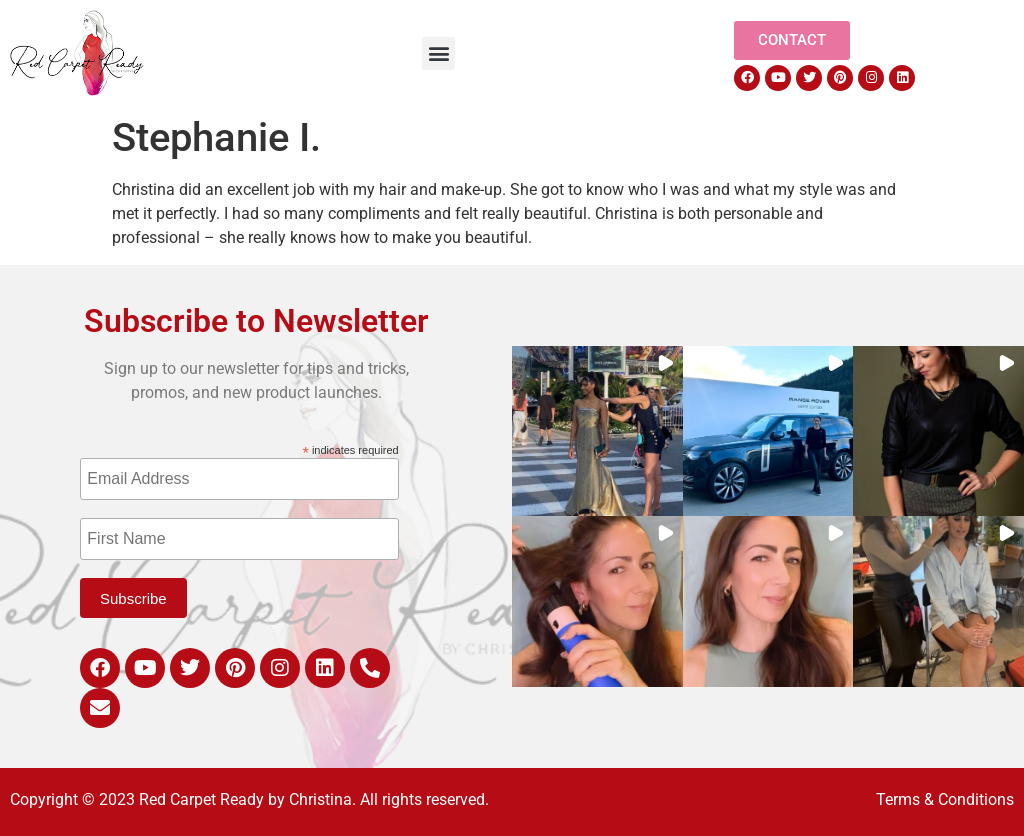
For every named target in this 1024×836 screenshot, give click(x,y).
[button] (438, 53)
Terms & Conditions (945, 799)
